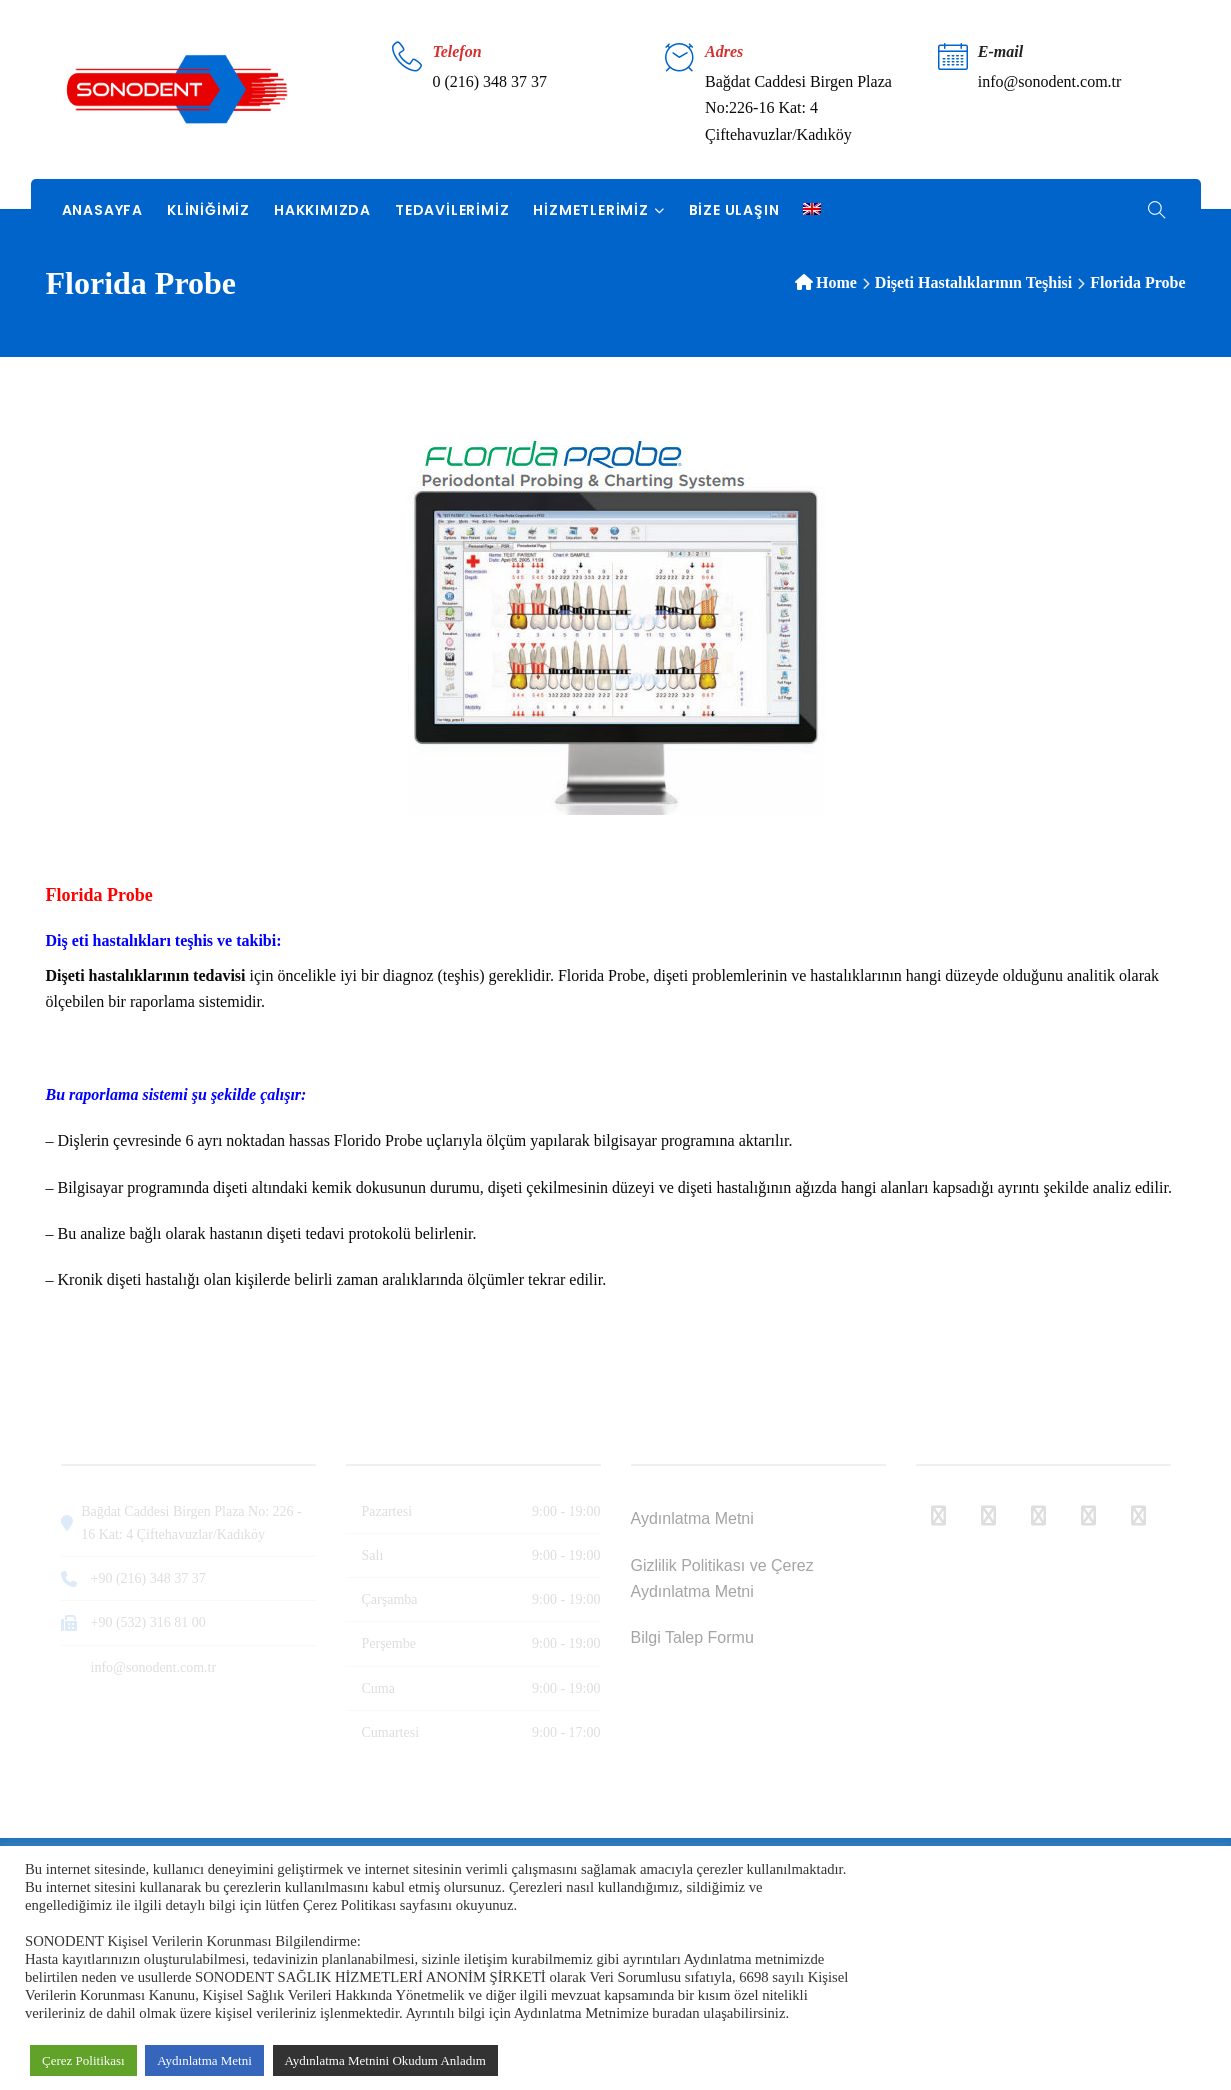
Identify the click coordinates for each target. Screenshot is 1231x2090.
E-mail (1000, 51)
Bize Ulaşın (734, 210)
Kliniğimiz (208, 210)
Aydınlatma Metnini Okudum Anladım (385, 2060)
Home (836, 282)
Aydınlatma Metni (204, 2060)
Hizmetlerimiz (590, 210)
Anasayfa (102, 210)
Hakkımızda (322, 210)
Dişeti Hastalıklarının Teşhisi (973, 282)
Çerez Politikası (83, 2060)
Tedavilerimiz (452, 210)
